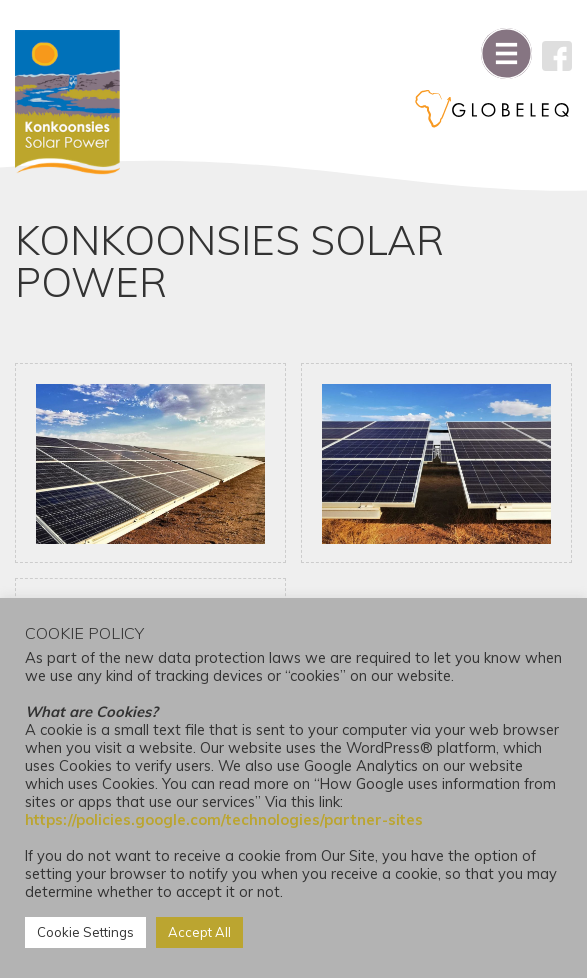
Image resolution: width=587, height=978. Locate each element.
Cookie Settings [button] (85, 932)
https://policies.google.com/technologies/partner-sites (224, 819)
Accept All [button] (199, 932)
